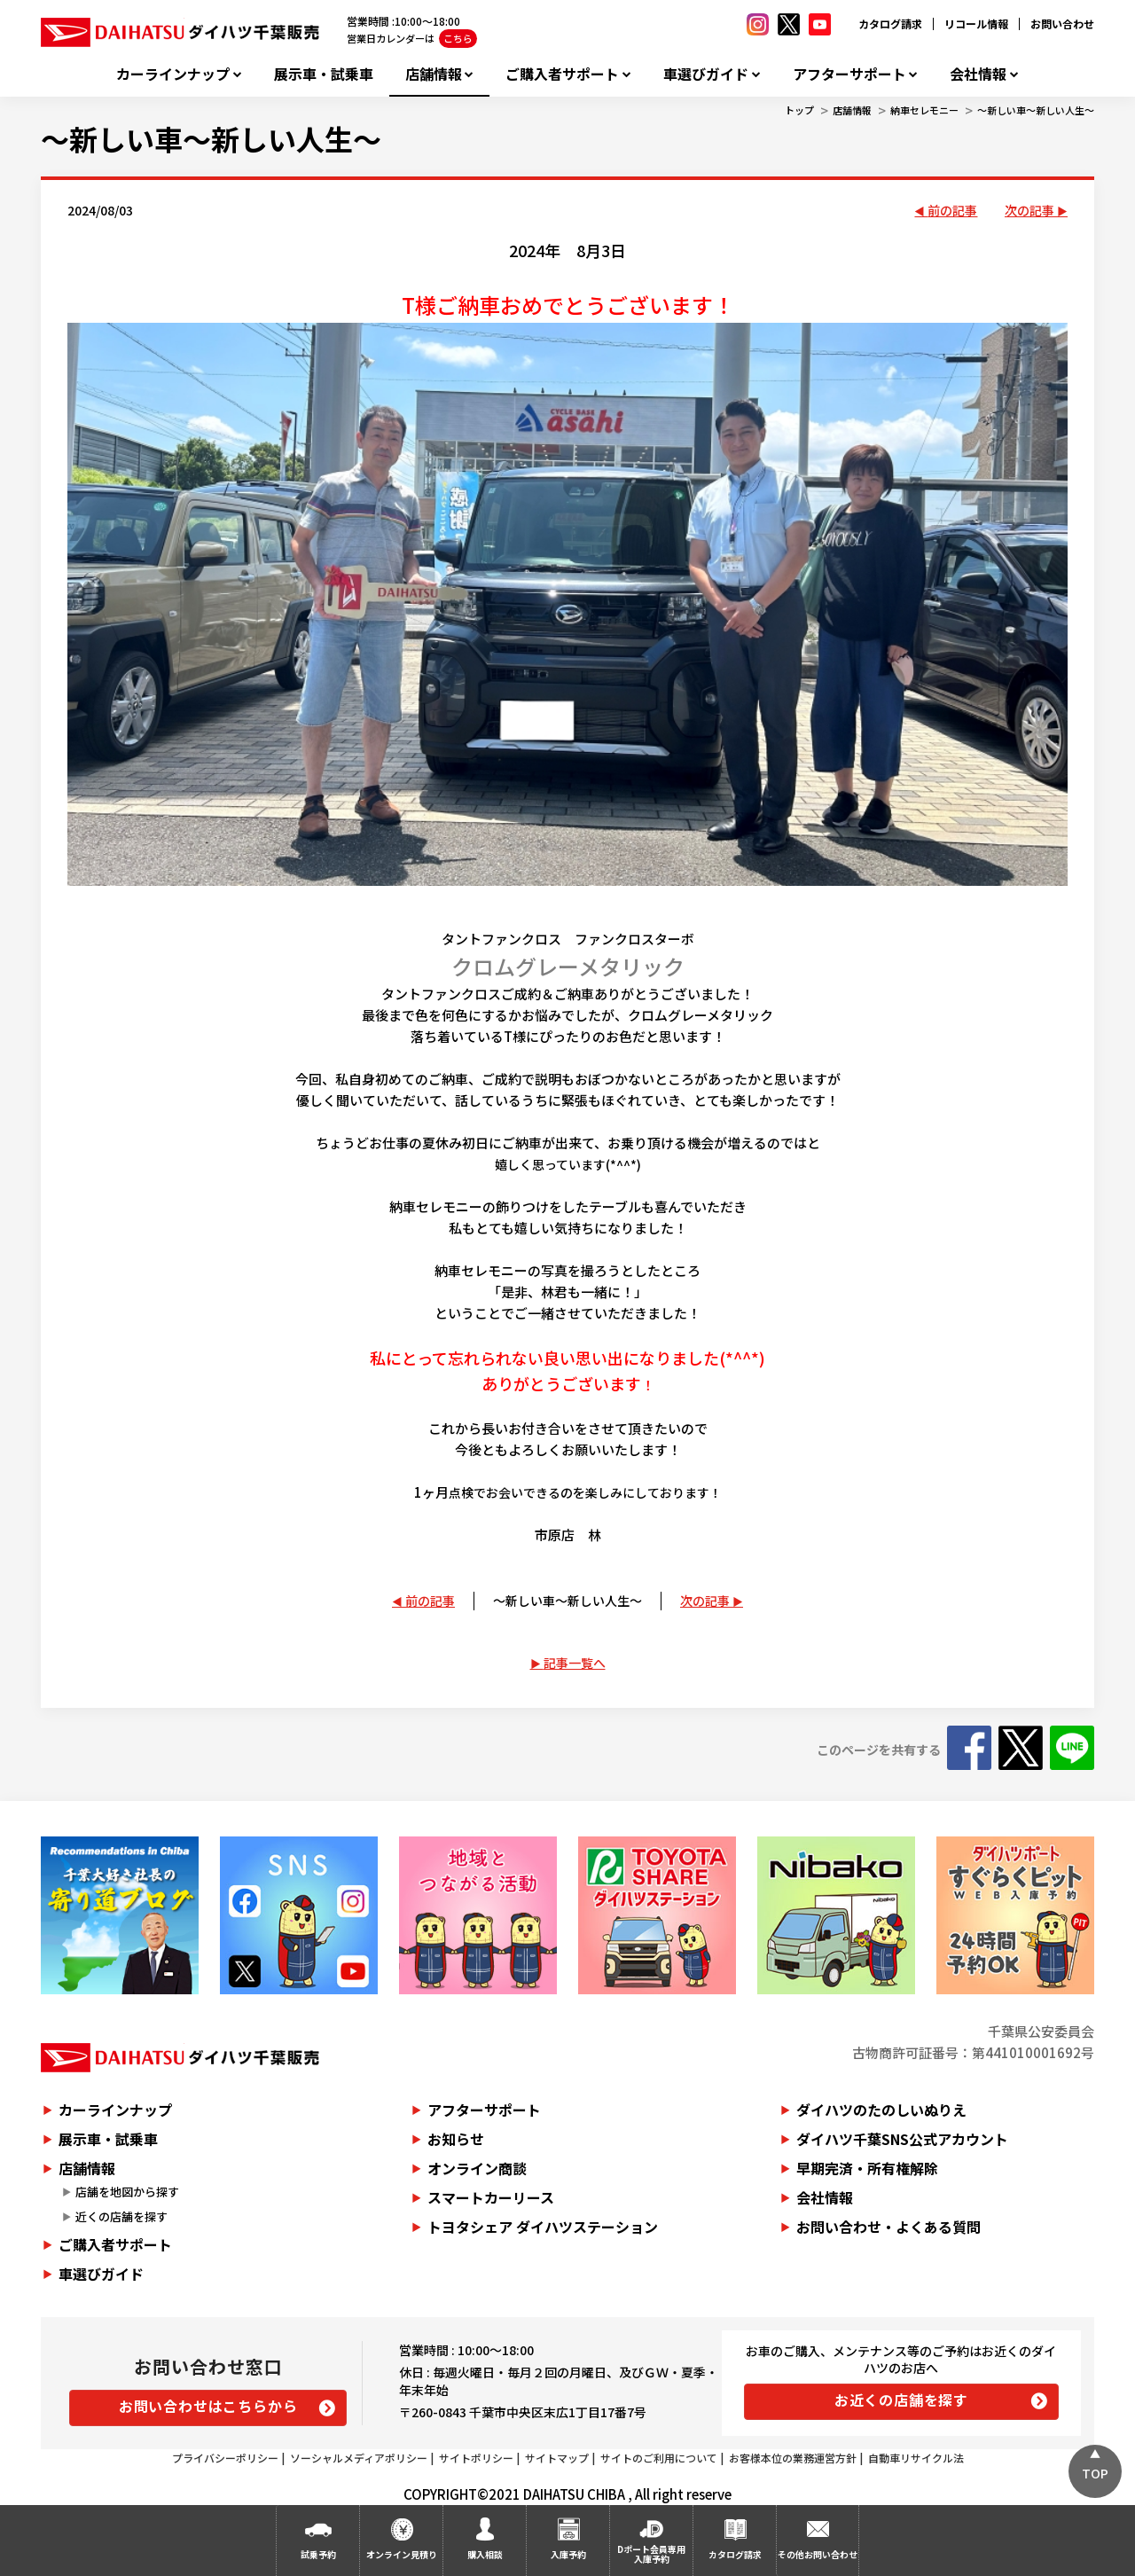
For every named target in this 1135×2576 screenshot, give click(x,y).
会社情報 (978, 74)
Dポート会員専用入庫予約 (651, 2553)
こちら (458, 38)
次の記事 (1029, 210)
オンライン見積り (401, 2554)
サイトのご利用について (658, 2457)
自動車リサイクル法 (916, 2457)
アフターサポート (849, 74)
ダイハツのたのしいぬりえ (881, 2109)
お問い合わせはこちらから (208, 2405)
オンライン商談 (477, 2168)
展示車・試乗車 (323, 74)
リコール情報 (976, 23)
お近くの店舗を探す (901, 2399)
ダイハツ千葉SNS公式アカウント (902, 2138)
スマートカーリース (490, 2197)
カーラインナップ (173, 74)
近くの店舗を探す (121, 2216)
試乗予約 (318, 2554)
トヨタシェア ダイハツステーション (542, 2226)
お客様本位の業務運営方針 (793, 2457)
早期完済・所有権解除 (867, 2168)
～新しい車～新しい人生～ (1035, 110)
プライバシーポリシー (225, 2457)
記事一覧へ (575, 1663)
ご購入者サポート (562, 74)
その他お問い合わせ (817, 2554)
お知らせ (455, 2138)
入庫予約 (568, 2554)
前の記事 (952, 210)
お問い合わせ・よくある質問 (888, 2226)
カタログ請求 (890, 23)
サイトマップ (557, 2457)
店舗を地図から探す (127, 2191)
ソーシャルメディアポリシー (358, 2457)
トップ (799, 110)
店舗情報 (433, 74)
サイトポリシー (476, 2457)
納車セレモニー (924, 110)
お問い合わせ (1062, 23)
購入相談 (485, 2554)
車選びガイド (705, 74)
